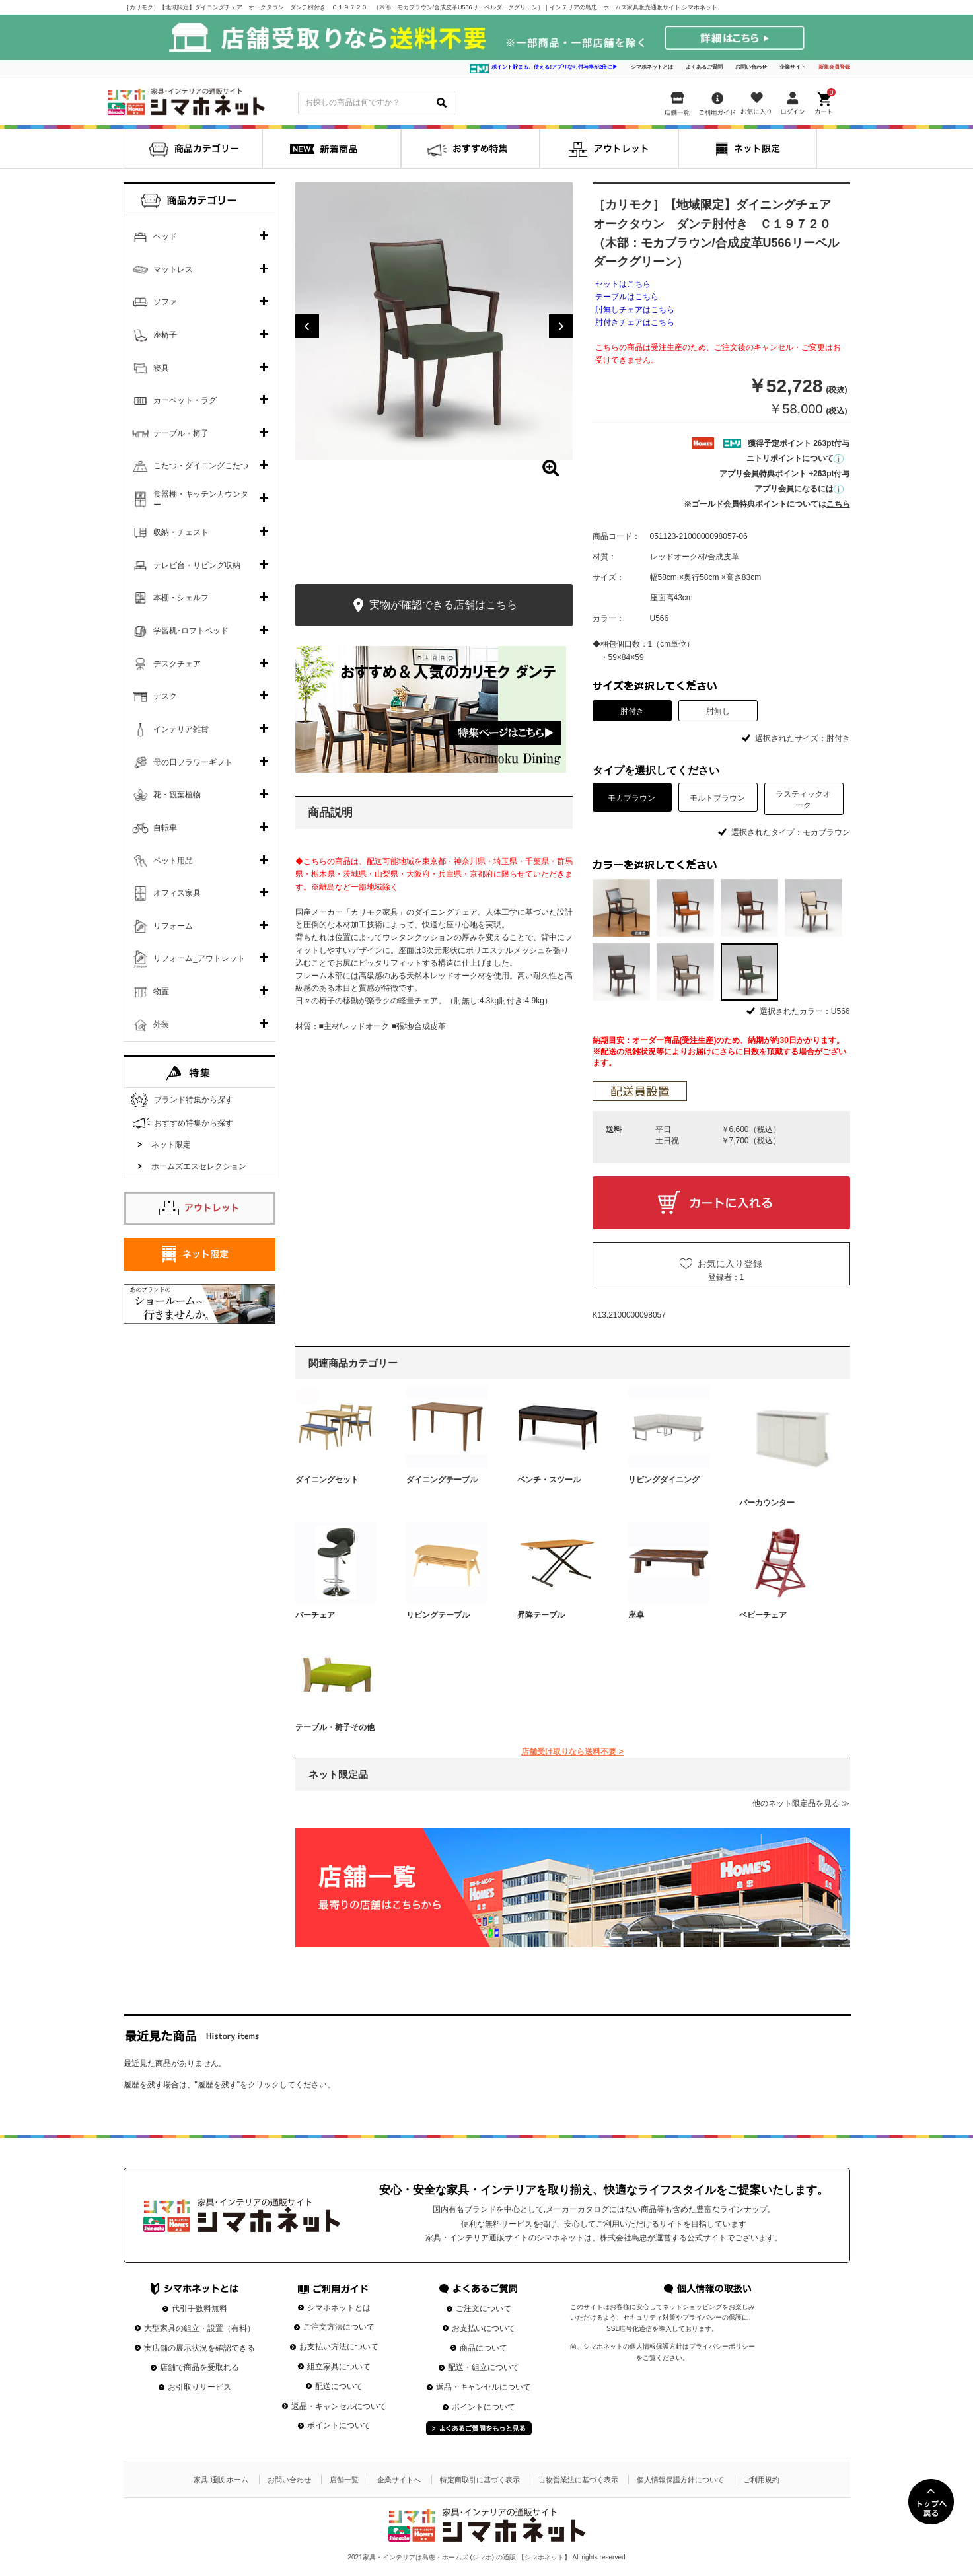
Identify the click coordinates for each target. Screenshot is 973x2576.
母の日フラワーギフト (193, 762)
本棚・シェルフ (181, 597)
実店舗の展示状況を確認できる (199, 2348)
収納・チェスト (181, 532)
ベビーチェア (763, 1615)
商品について (483, 2348)
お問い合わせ (751, 67)
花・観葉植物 (177, 794)
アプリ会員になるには (799, 488)
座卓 (636, 1615)
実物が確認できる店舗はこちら (433, 605)
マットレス (173, 269)
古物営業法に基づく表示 (578, 2480)
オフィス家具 (177, 893)
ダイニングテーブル (442, 1479)
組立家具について (339, 2366)
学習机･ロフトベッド (191, 630)
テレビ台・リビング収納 (196, 565)
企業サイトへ (399, 2480)
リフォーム (173, 926)
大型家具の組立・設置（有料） (199, 2328)
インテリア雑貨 (181, 729)
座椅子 (165, 335)
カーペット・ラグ (185, 400)
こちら (838, 504)
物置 (161, 991)
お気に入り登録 (730, 1263)
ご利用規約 (761, 2480)
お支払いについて (483, 2328)
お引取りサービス (199, 2387)
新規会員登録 (834, 67)
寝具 (161, 368)
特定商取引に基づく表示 (480, 2480)
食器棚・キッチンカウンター (200, 499)
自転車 (165, 827)
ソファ (165, 301)
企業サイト (792, 67)
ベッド (165, 236)
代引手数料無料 (199, 2308)
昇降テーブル (541, 1615)
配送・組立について (483, 2367)
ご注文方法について (339, 2327)
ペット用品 (173, 860)
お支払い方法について (338, 2346)
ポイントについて (339, 2425)
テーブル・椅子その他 (335, 1727)
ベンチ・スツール (549, 1479)
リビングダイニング (664, 1479)
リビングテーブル (438, 1615)
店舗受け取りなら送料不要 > (572, 1751)
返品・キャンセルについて (338, 2406)
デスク (165, 696)
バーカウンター (767, 1502)
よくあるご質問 (704, 67)
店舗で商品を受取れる (199, 2367)
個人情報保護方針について (680, 2480)
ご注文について (483, 2308)
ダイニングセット (327, 1479)
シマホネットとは (652, 67)
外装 (161, 1024)
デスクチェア (177, 663)
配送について (339, 2386)
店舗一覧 (344, 2480)
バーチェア (315, 1615)
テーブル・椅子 (181, 433)
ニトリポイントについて (795, 458)
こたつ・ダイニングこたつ (200, 465)
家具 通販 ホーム (221, 2480)
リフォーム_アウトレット (199, 958)
